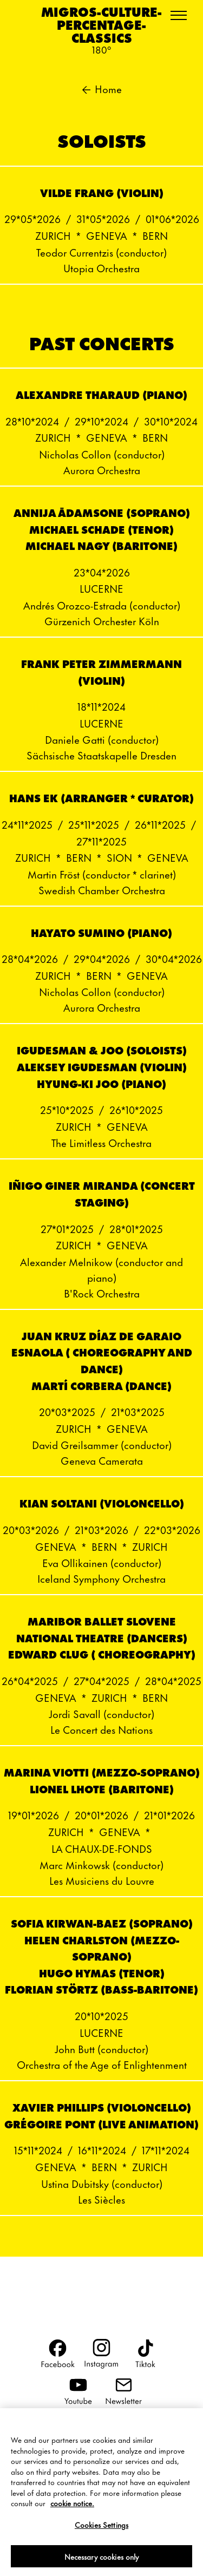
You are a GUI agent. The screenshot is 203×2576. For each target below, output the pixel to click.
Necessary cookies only (101, 2563)
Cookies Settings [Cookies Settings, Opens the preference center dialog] (101, 2532)
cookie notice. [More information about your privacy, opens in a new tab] (72, 2510)
